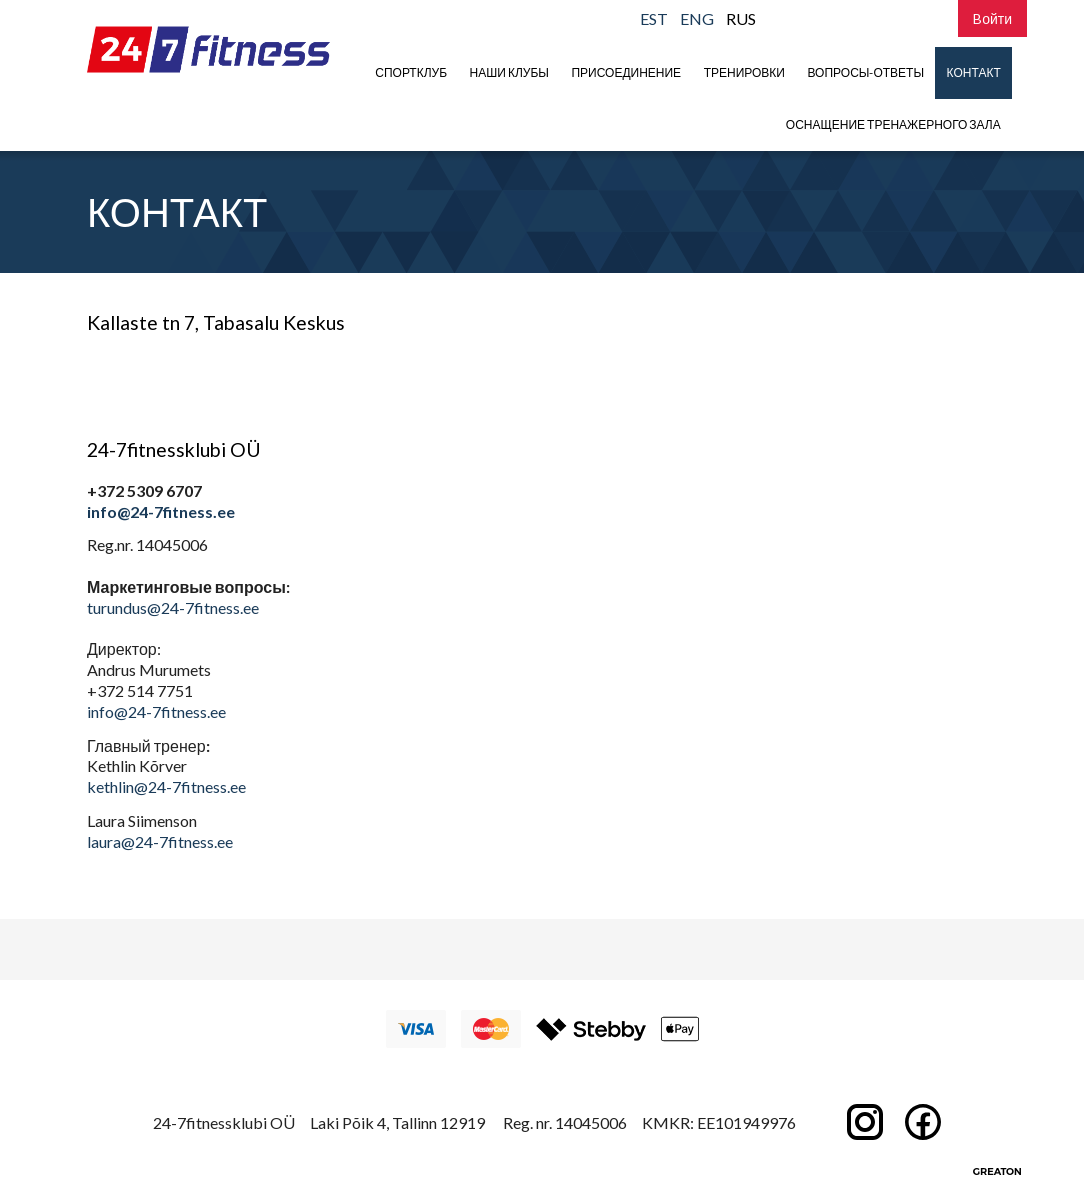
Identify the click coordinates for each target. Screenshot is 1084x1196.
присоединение (626, 72)
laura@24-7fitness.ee (160, 841)
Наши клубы (509, 72)
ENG (697, 18)
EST (654, 18)
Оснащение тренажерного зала (893, 124)
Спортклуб (411, 72)
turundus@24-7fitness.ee (173, 607)
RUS (741, 18)
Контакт (974, 72)
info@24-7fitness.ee (161, 511)
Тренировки (744, 72)
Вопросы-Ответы (866, 72)
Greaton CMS (997, 1171)
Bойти (992, 18)
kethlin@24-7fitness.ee (166, 786)
